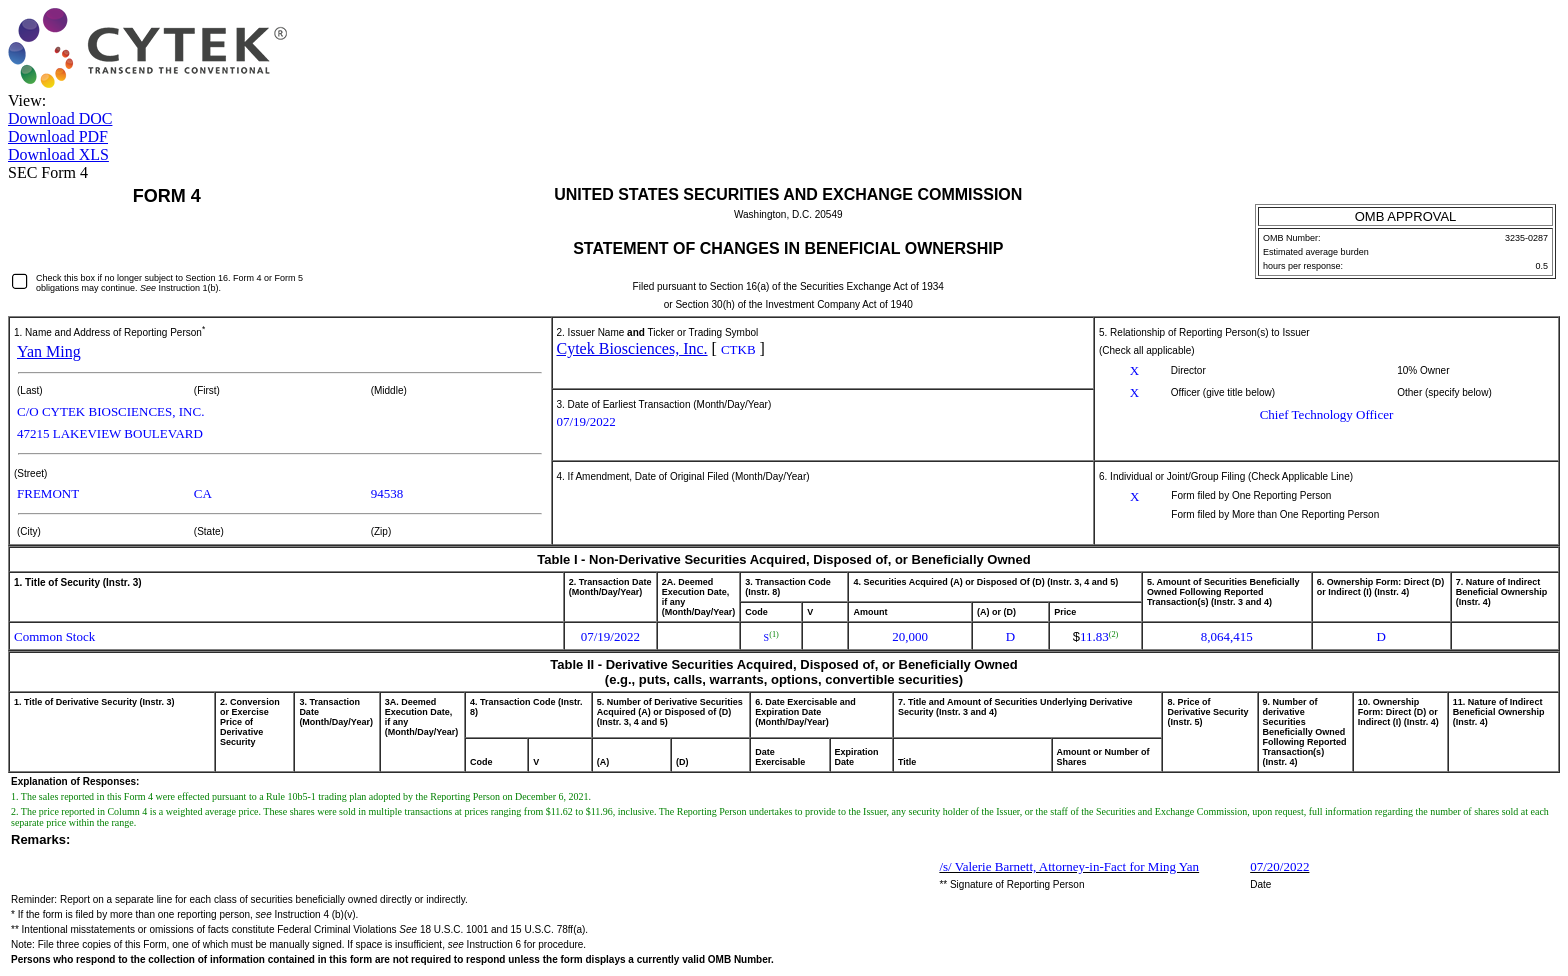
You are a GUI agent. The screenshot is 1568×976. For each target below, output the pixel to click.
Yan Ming (49, 351)
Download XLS (58, 154)
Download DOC (60, 118)
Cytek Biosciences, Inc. (632, 348)
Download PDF (58, 136)
